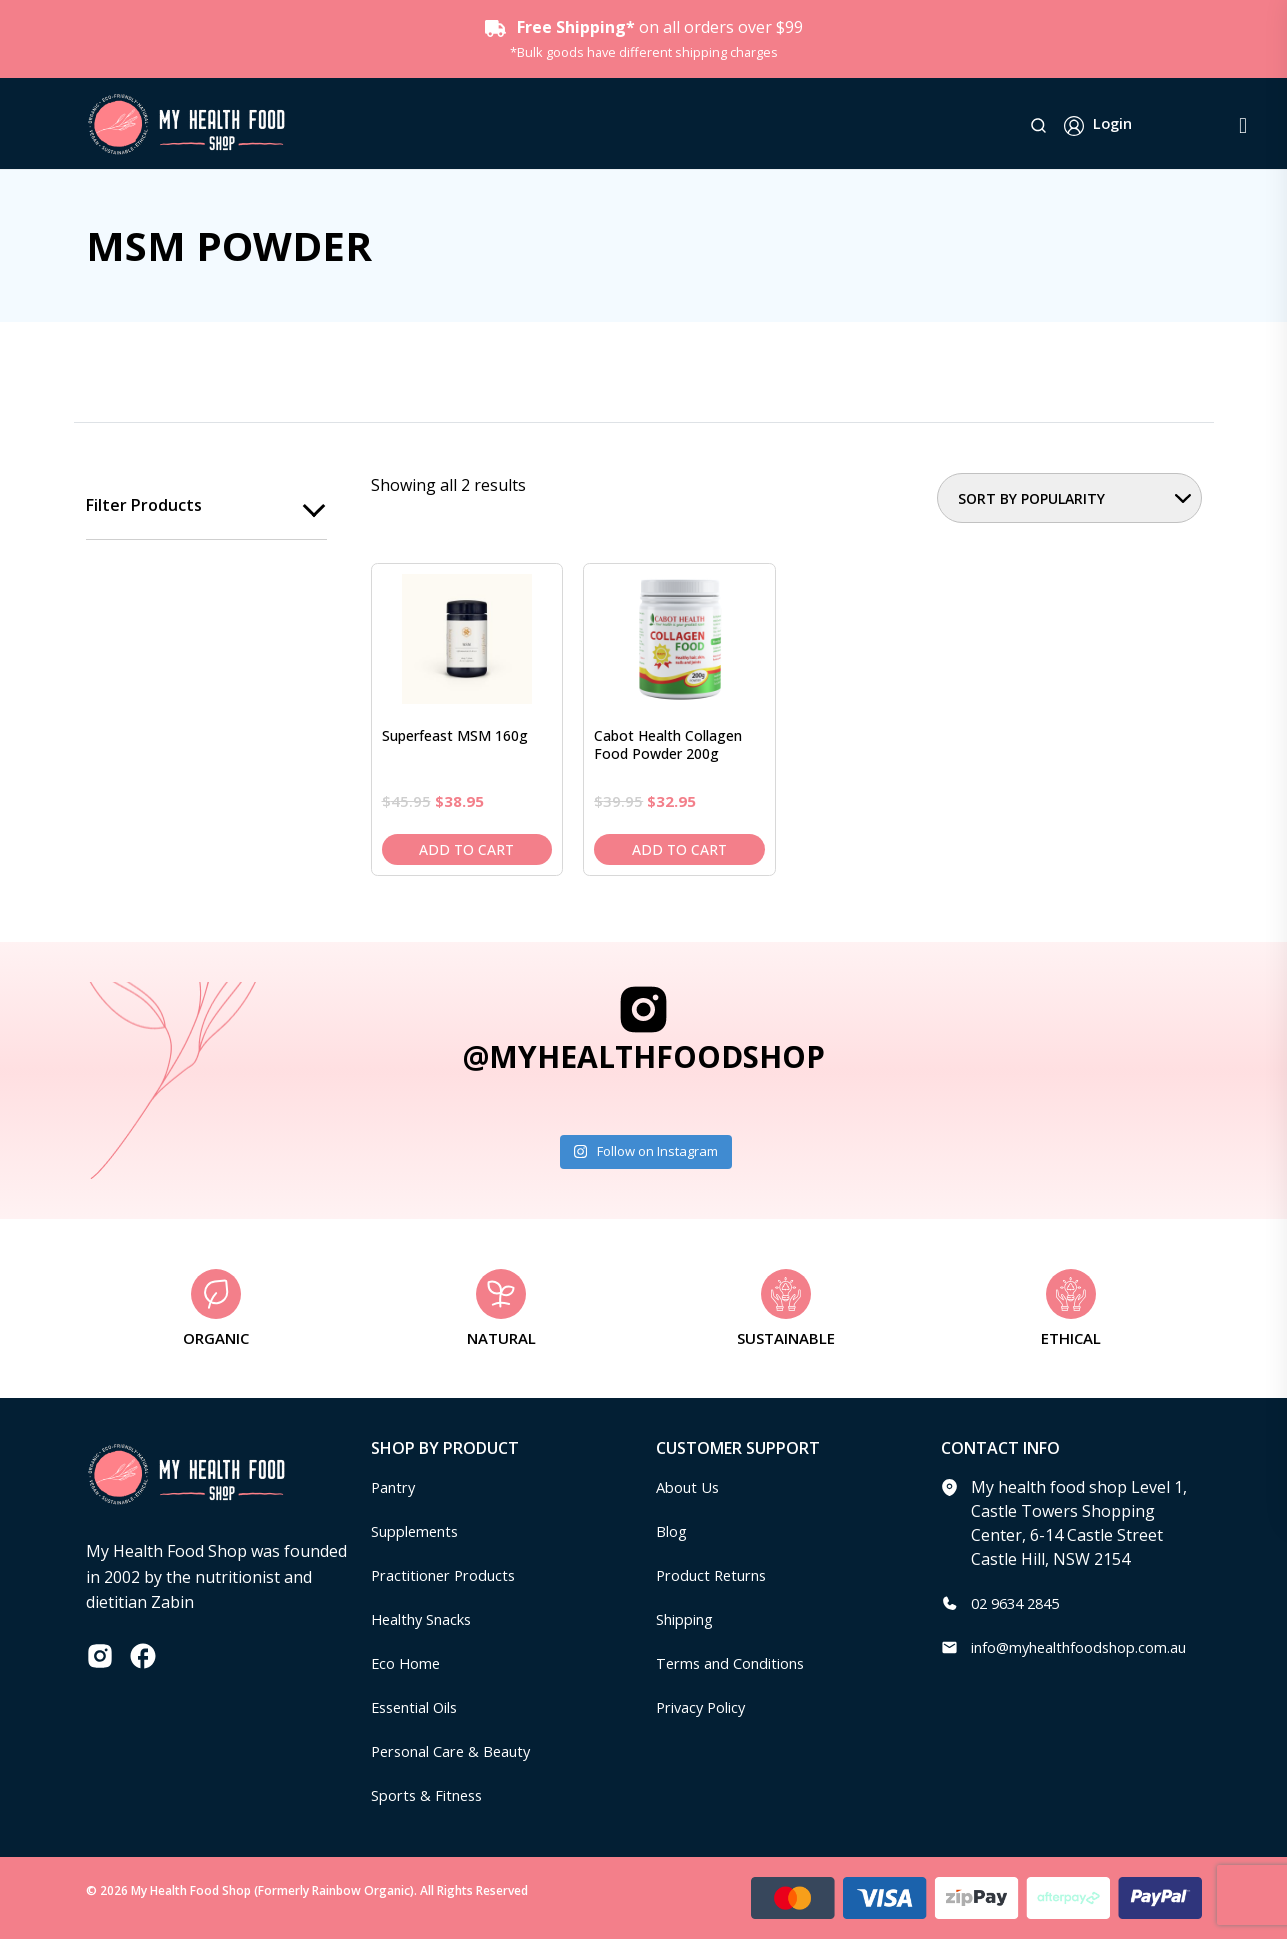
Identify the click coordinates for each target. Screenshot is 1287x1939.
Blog (673, 1531)
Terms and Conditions (739, 1663)
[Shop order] (1069, 498)
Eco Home (408, 1663)
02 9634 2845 (1020, 1603)
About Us (691, 1487)
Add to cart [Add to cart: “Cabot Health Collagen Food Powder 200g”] (679, 849)
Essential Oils (420, 1707)
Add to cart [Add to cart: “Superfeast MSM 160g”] (466, 849)
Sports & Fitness (432, 1795)
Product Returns (717, 1575)
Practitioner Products (451, 1575)
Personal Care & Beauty (460, 1751)
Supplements (420, 1531)
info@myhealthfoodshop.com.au (1092, 1647)
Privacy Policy (706, 1707)
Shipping (689, 1619)
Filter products (144, 506)
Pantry (396, 1487)
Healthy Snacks (428, 1619)
